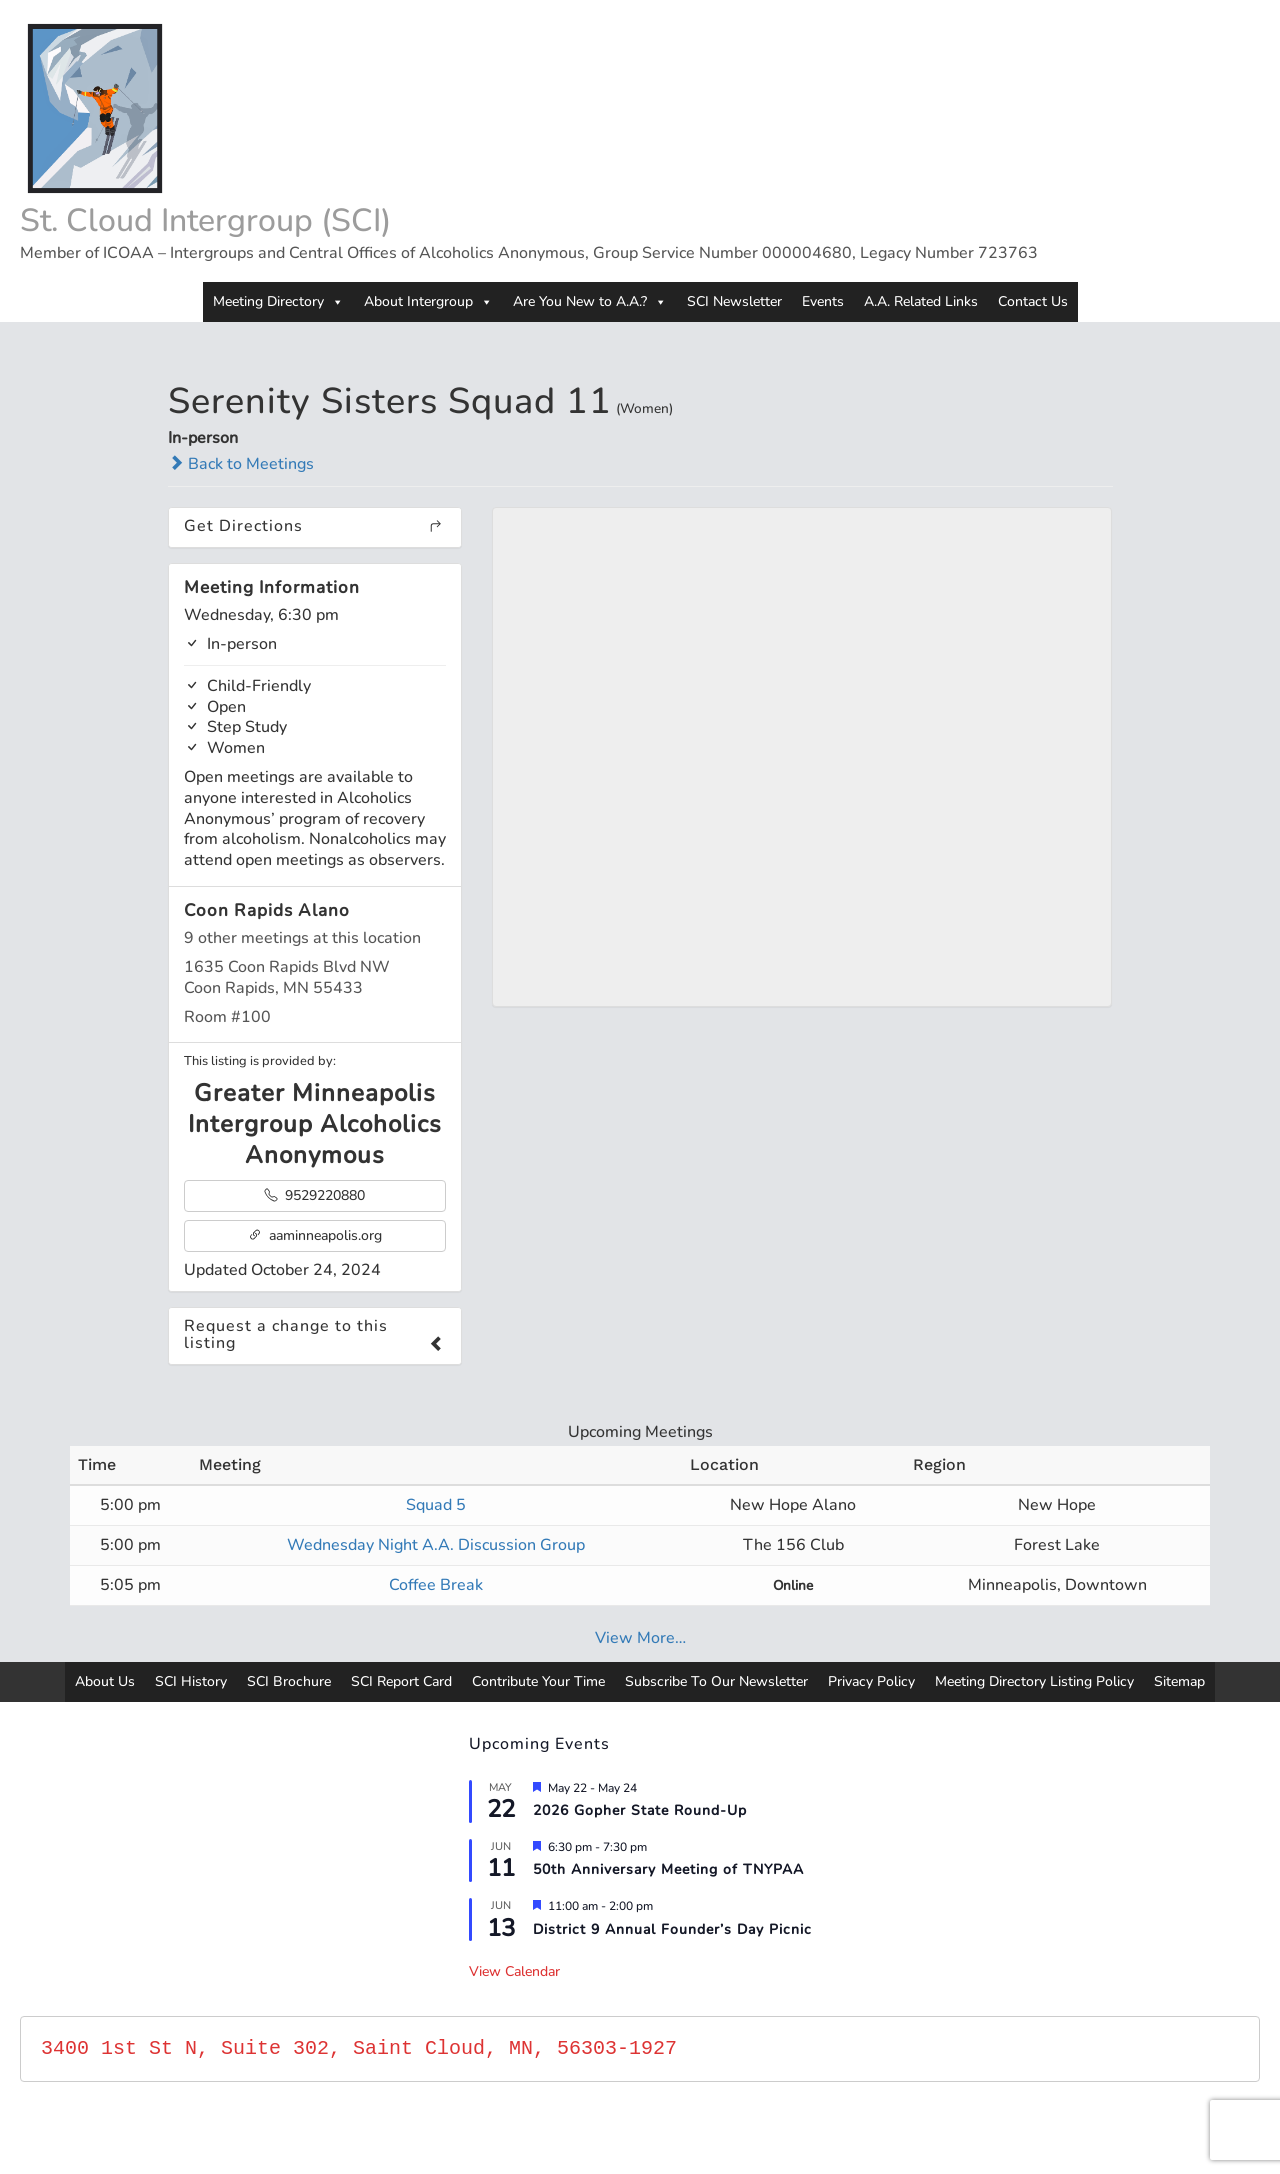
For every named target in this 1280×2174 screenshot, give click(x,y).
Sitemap (1179, 1681)
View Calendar (514, 1971)
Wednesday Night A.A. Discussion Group (436, 1545)
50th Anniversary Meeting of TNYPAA (668, 1869)
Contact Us (1033, 301)
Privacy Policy (871, 1681)
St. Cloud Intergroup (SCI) (205, 220)
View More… (640, 1638)
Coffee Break (436, 1585)
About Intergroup (428, 302)
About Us (105, 1681)
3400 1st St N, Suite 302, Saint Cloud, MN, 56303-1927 (359, 2048)
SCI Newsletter (734, 301)
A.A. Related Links (921, 301)
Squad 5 (436, 1505)
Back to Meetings (241, 464)
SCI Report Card (401, 1681)
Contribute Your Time (538, 1681)
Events (823, 301)
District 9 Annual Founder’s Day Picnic (672, 1929)
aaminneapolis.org (315, 1235)
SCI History (191, 1681)
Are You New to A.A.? (590, 302)
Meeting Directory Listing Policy (1034, 1681)
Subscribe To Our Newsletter (716, 1681)
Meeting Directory (278, 302)
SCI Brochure (289, 1681)
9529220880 (314, 1195)
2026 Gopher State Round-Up (640, 1810)
